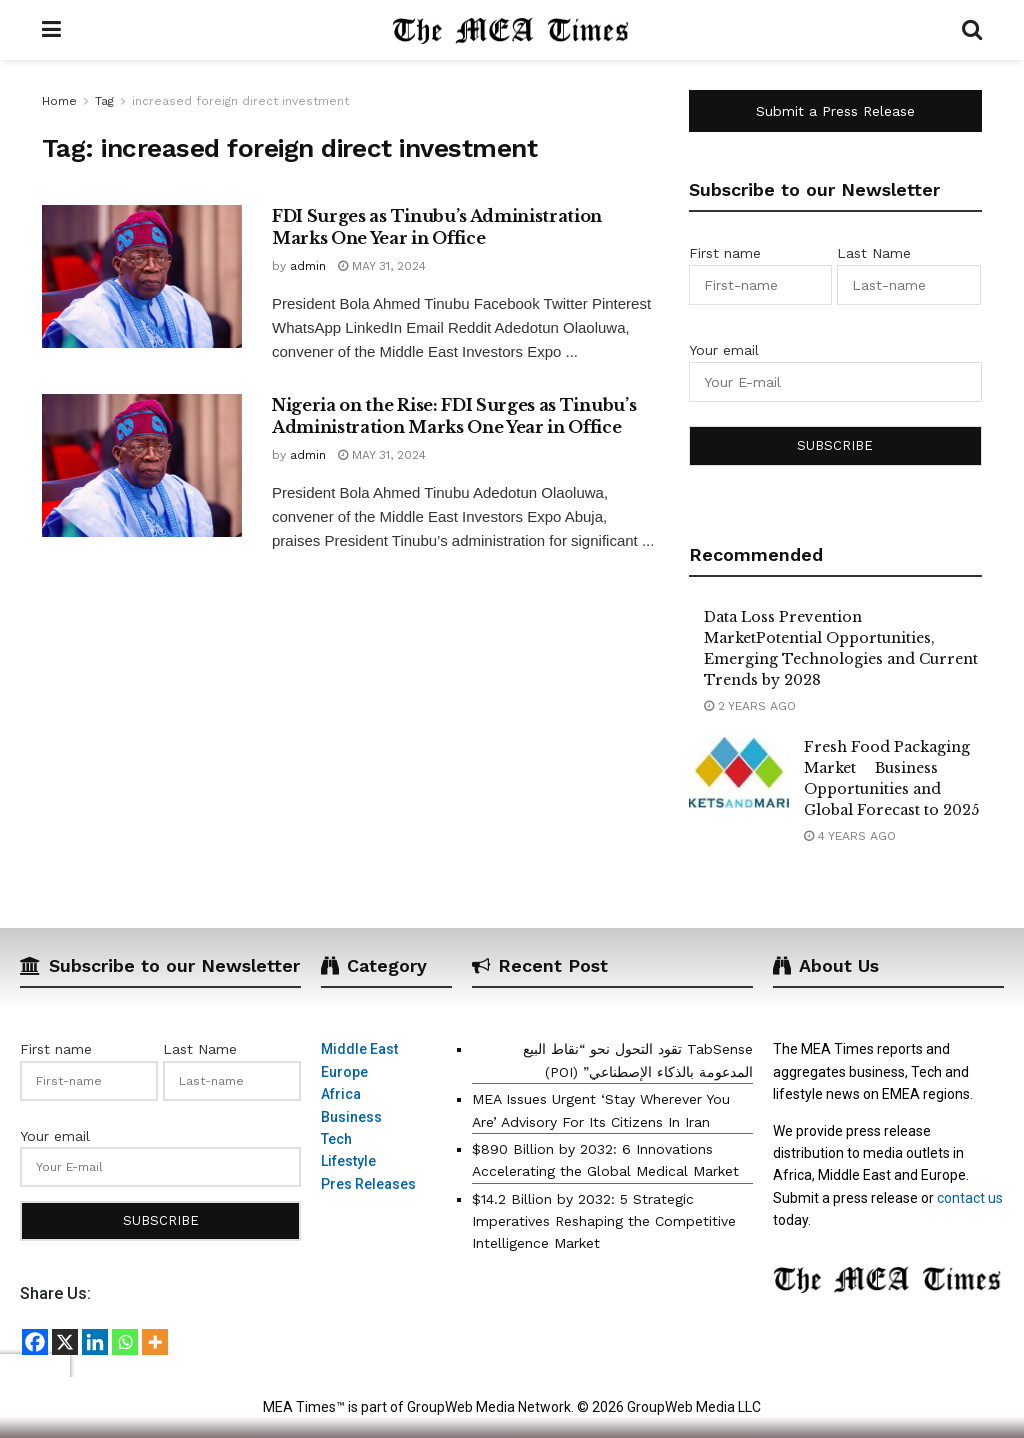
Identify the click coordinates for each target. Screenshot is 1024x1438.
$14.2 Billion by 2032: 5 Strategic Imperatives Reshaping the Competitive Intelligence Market (604, 1221)
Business (351, 1117)
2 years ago (750, 706)
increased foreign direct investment (240, 101)
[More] (155, 1342)
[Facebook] (35, 1342)
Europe (344, 1072)
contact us (970, 1198)
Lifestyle (348, 1161)
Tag (104, 101)
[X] (65, 1342)
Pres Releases (368, 1184)
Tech (336, 1139)
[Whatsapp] (125, 1342)
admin (308, 266)
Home (59, 101)
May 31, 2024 (382, 266)
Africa (341, 1094)
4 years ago (850, 836)
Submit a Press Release (835, 111)
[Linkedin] (95, 1342)
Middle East (359, 1049)
